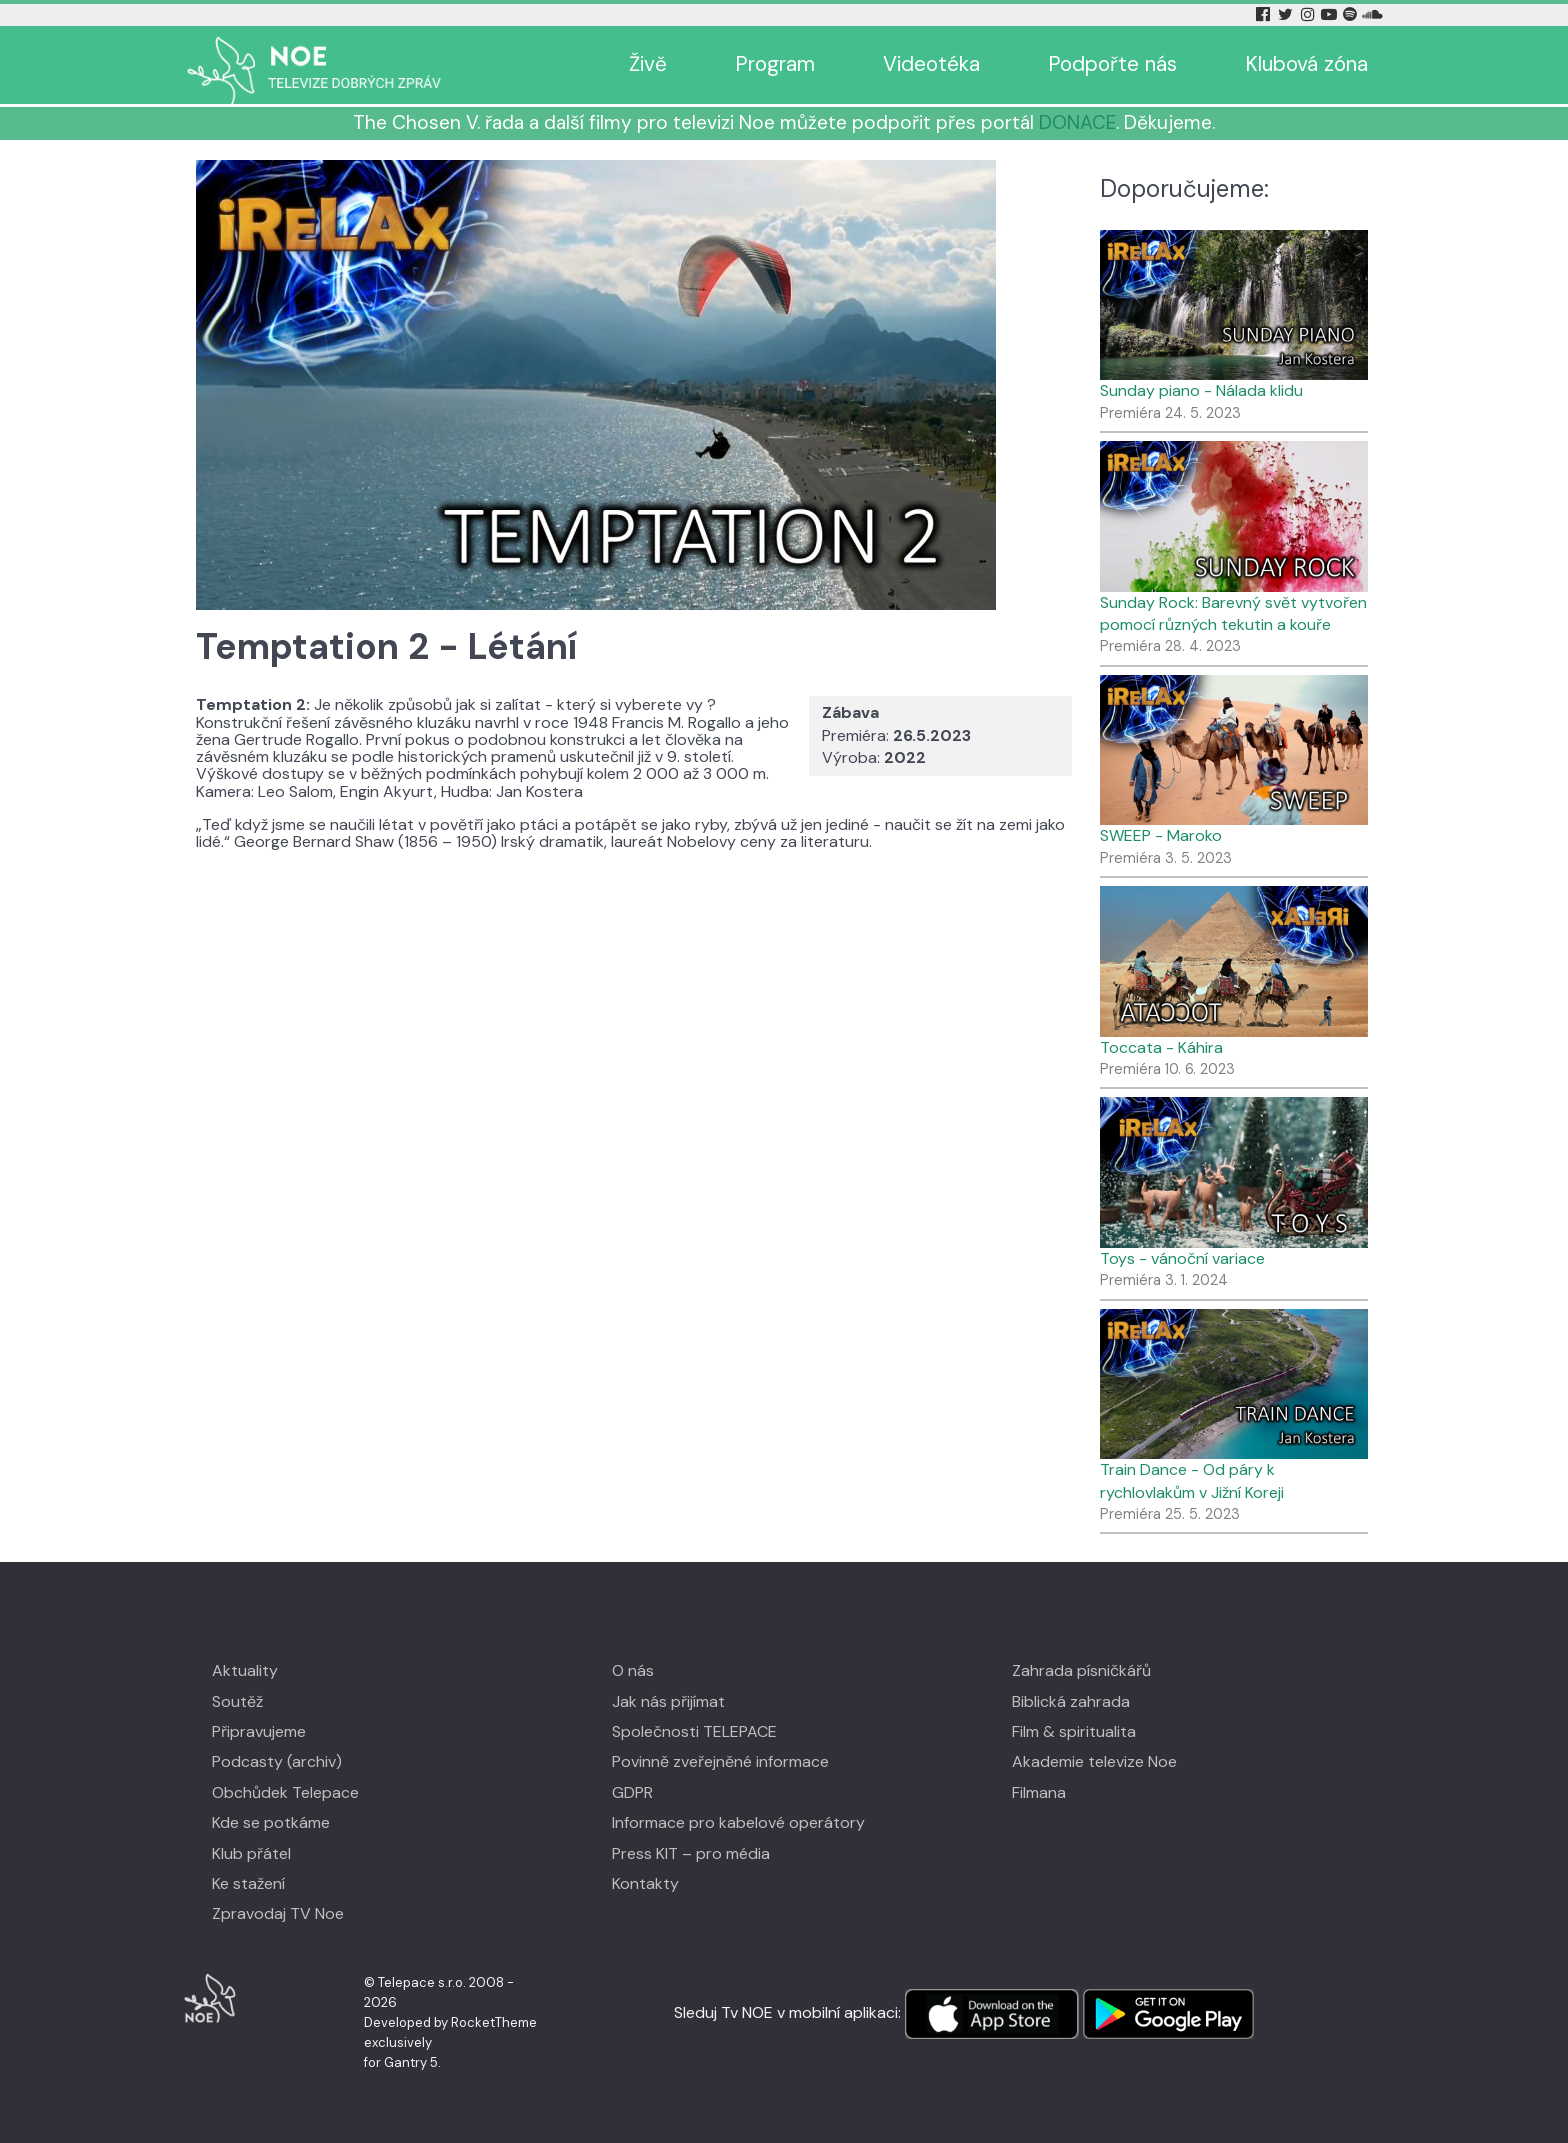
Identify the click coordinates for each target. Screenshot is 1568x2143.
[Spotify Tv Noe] (1352, 14)
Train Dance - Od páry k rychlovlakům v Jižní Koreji (1192, 1480)
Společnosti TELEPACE (694, 1731)
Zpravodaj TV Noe (278, 1913)
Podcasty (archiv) (277, 1761)
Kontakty (645, 1883)
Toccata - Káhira (1161, 1047)
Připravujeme (259, 1731)
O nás (633, 1670)
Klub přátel (251, 1853)
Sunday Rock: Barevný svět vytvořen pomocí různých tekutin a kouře (1233, 613)
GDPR (632, 1792)
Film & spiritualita (1074, 1731)
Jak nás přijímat (668, 1701)
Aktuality (245, 1670)
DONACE (1077, 122)
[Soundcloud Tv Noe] (1372, 14)
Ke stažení (248, 1883)
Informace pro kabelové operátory (738, 1822)
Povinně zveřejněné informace (720, 1761)
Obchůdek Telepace (285, 1792)
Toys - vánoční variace (1182, 1258)
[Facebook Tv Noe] (1265, 14)
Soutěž (237, 1701)
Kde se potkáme (271, 1822)
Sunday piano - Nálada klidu (1201, 390)
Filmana (1039, 1792)
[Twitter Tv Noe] (1287, 14)
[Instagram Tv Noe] (1311, 14)
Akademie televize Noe (1094, 1761)
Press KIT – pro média (691, 1853)
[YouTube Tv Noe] (1331, 14)
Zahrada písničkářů (1081, 1670)
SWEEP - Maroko (1161, 835)
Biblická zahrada (1071, 1701)
